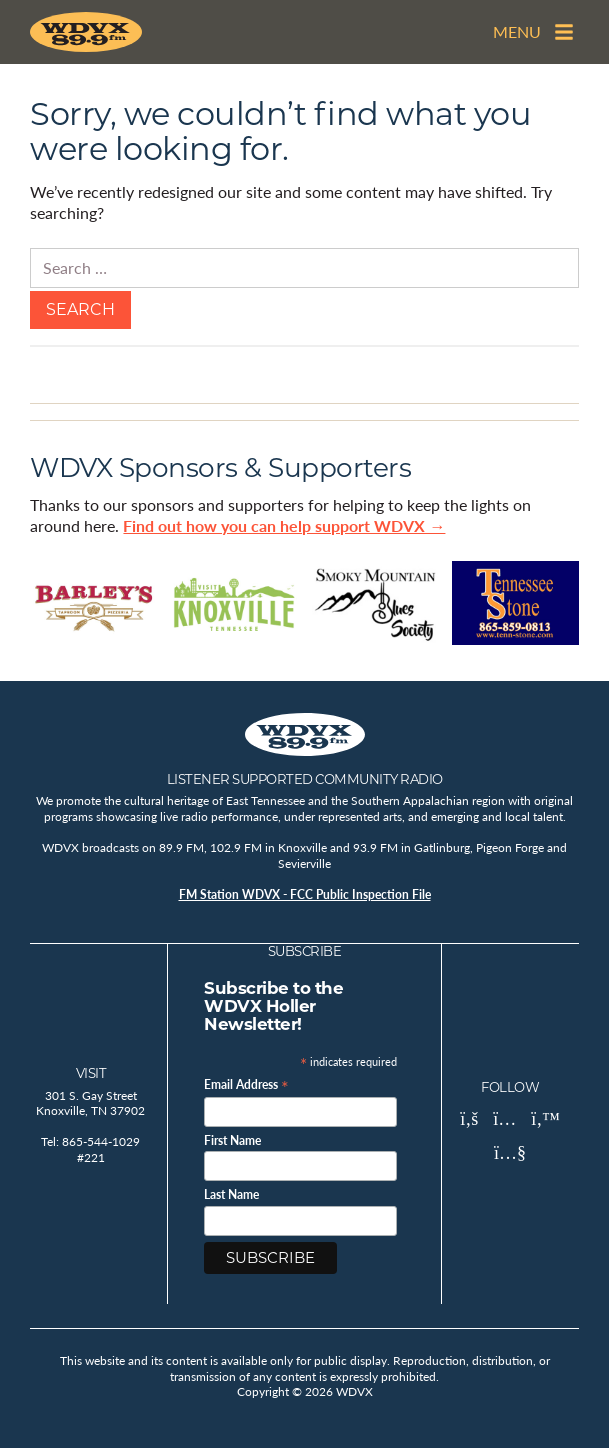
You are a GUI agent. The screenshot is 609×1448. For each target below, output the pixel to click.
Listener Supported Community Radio (305, 779)
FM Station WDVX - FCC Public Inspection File (305, 894)
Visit (91, 1073)
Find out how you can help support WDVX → (284, 525)
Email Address (246, 1083)
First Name (232, 1141)
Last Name (231, 1195)
